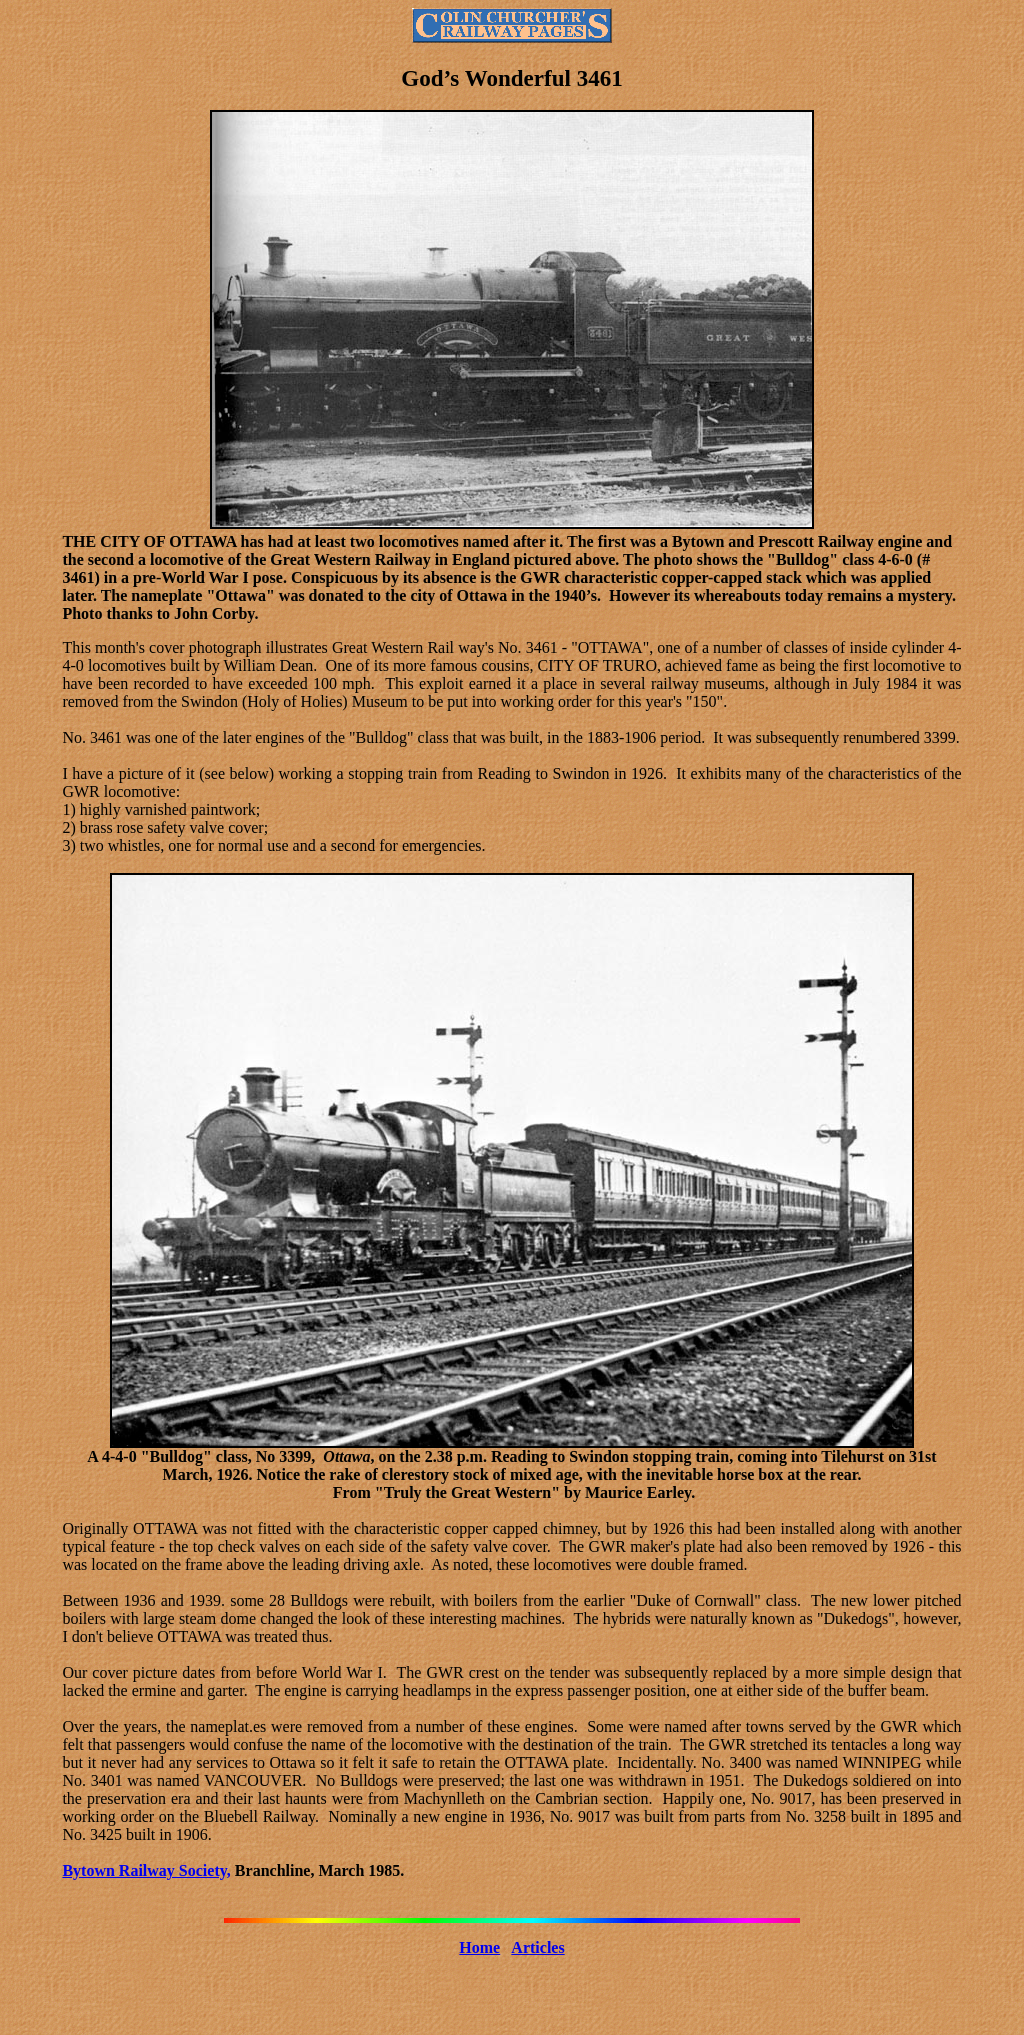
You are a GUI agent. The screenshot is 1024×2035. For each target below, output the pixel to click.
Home (479, 1947)
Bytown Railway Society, (146, 1870)
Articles (537, 1947)
